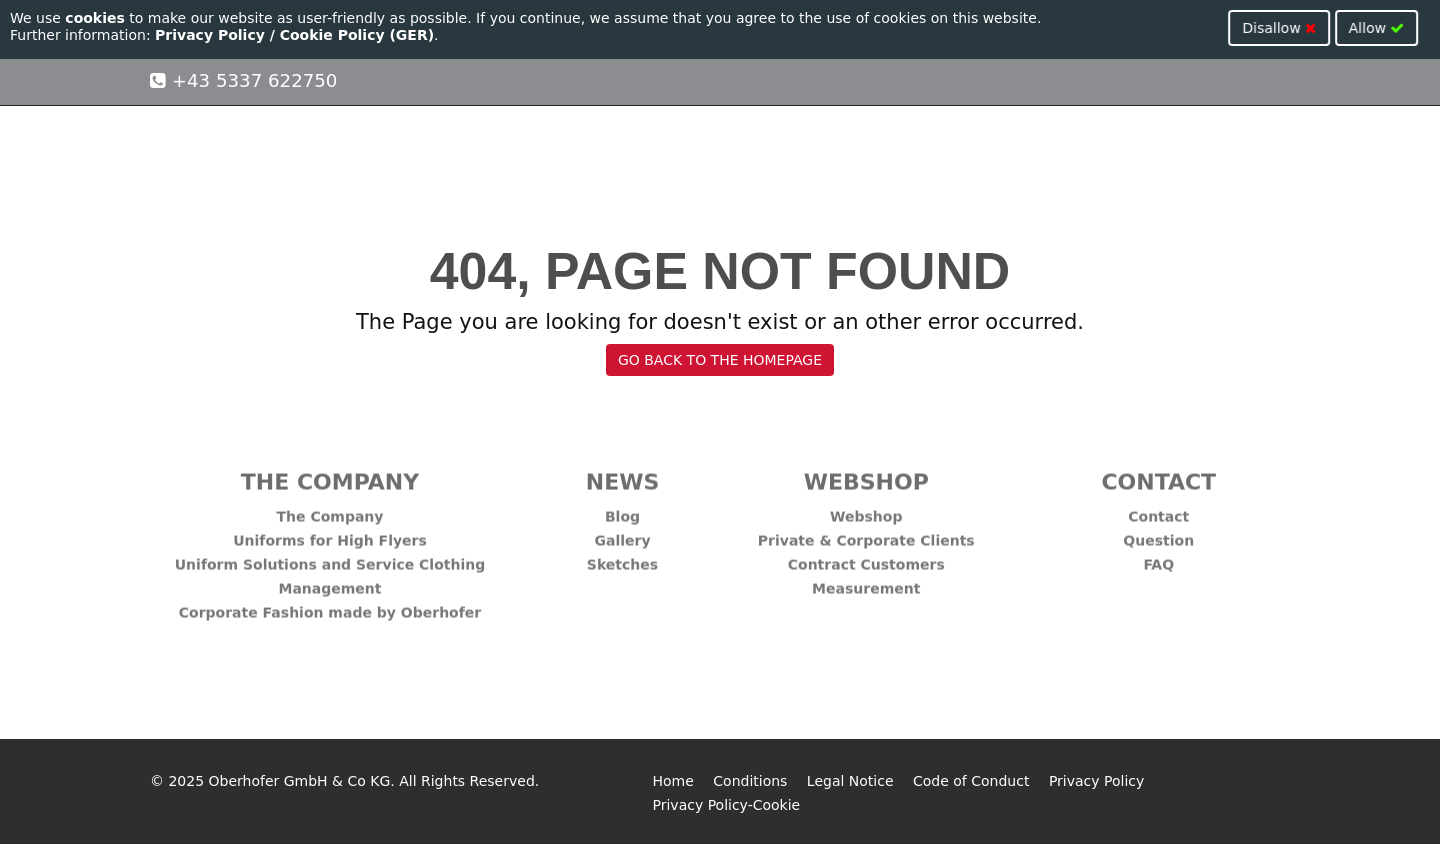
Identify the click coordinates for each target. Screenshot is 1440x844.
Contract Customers (866, 557)
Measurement (866, 581)
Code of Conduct (971, 781)
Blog (622, 509)
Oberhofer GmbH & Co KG (300, 781)
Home (673, 781)
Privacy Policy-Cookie (727, 805)
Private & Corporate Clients (866, 533)
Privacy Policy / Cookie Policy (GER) (294, 35)
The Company (330, 509)
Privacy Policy (1096, 781)
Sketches (622, 557)
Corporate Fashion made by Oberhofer (330, 605)
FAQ (1158, 557)
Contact (1158, 509)
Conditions (750, 781)
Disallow (1316, 28)
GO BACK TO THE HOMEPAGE (720, 360)
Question (1158, 533)
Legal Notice (850, 781)
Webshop (866, 509)
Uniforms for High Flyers (330, 533)
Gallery (622, 533)
